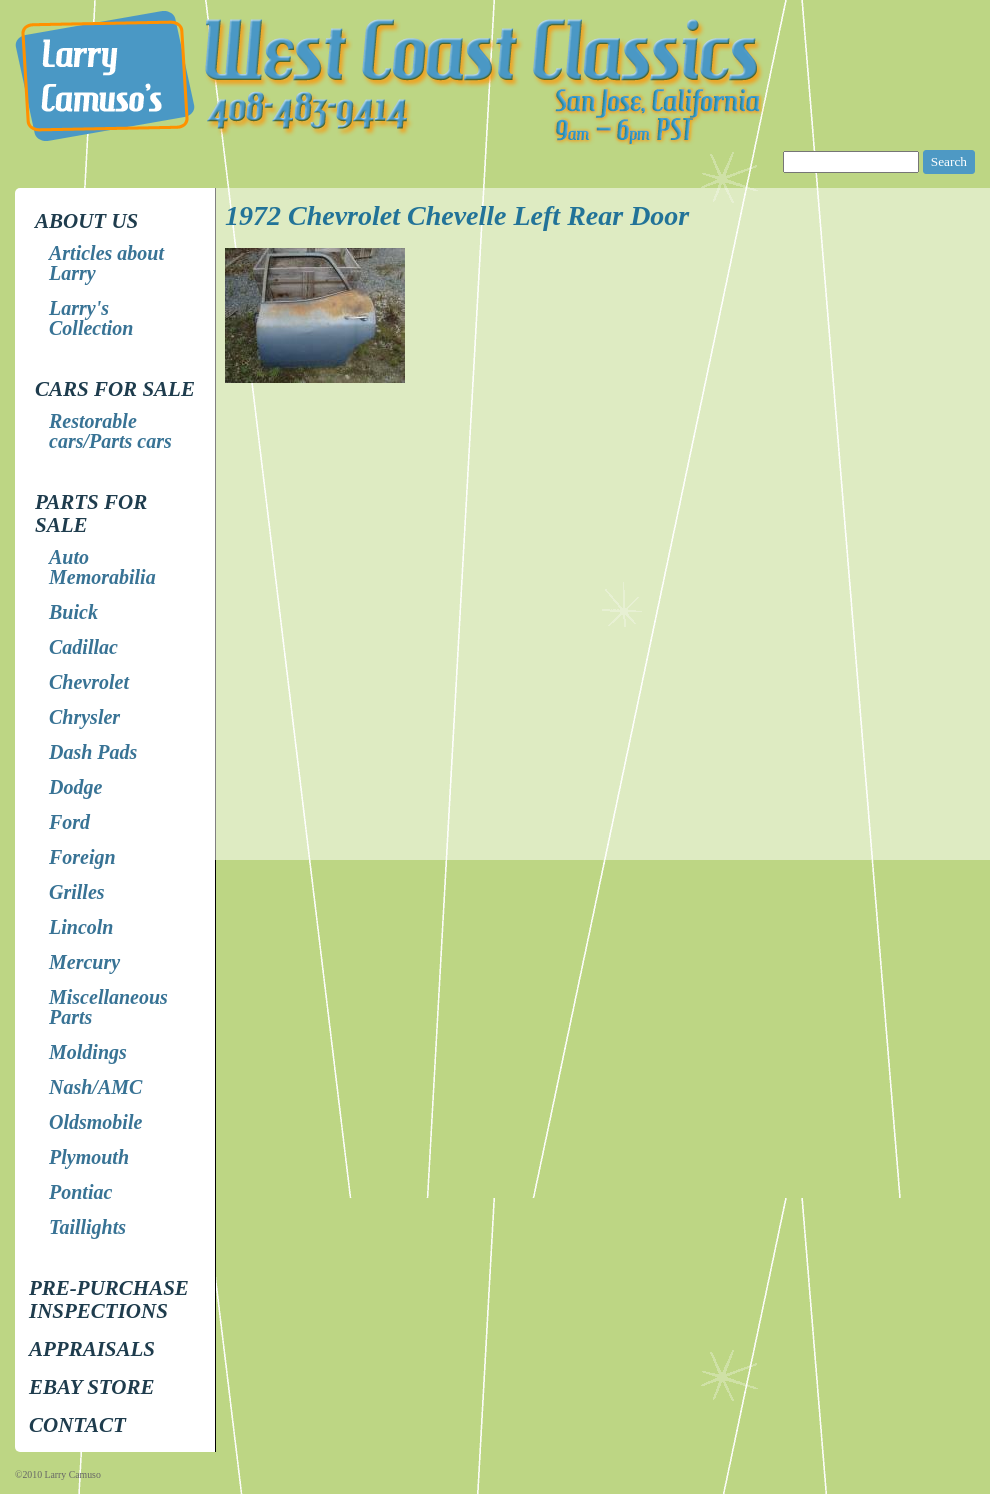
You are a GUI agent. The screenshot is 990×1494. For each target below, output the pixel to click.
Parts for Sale (91, 513)
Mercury (84, 962)
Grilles (77, 892)
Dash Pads (93, 752)
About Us (86, 221)
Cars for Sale (115, 389)
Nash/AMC (95, 1087)
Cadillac (83, 647)
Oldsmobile (95, 1122)
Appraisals (92, 1349)
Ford (69, 822)
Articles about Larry (106, 263)
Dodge (75, 787)
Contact (77, 1425)
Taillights (87, 1227)
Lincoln (81, 927)
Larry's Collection (91, 318)
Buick (73, 612)
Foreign (82, 857)
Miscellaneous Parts (108, 1007)
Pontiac (80, 1192)
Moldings (88, 1052)
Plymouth (89, 1157)
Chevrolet (89, 682)
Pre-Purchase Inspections (109, 1299)
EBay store (91, 1387)
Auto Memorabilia (102, 567)
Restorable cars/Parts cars (110, 431)
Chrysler (84, 717)
